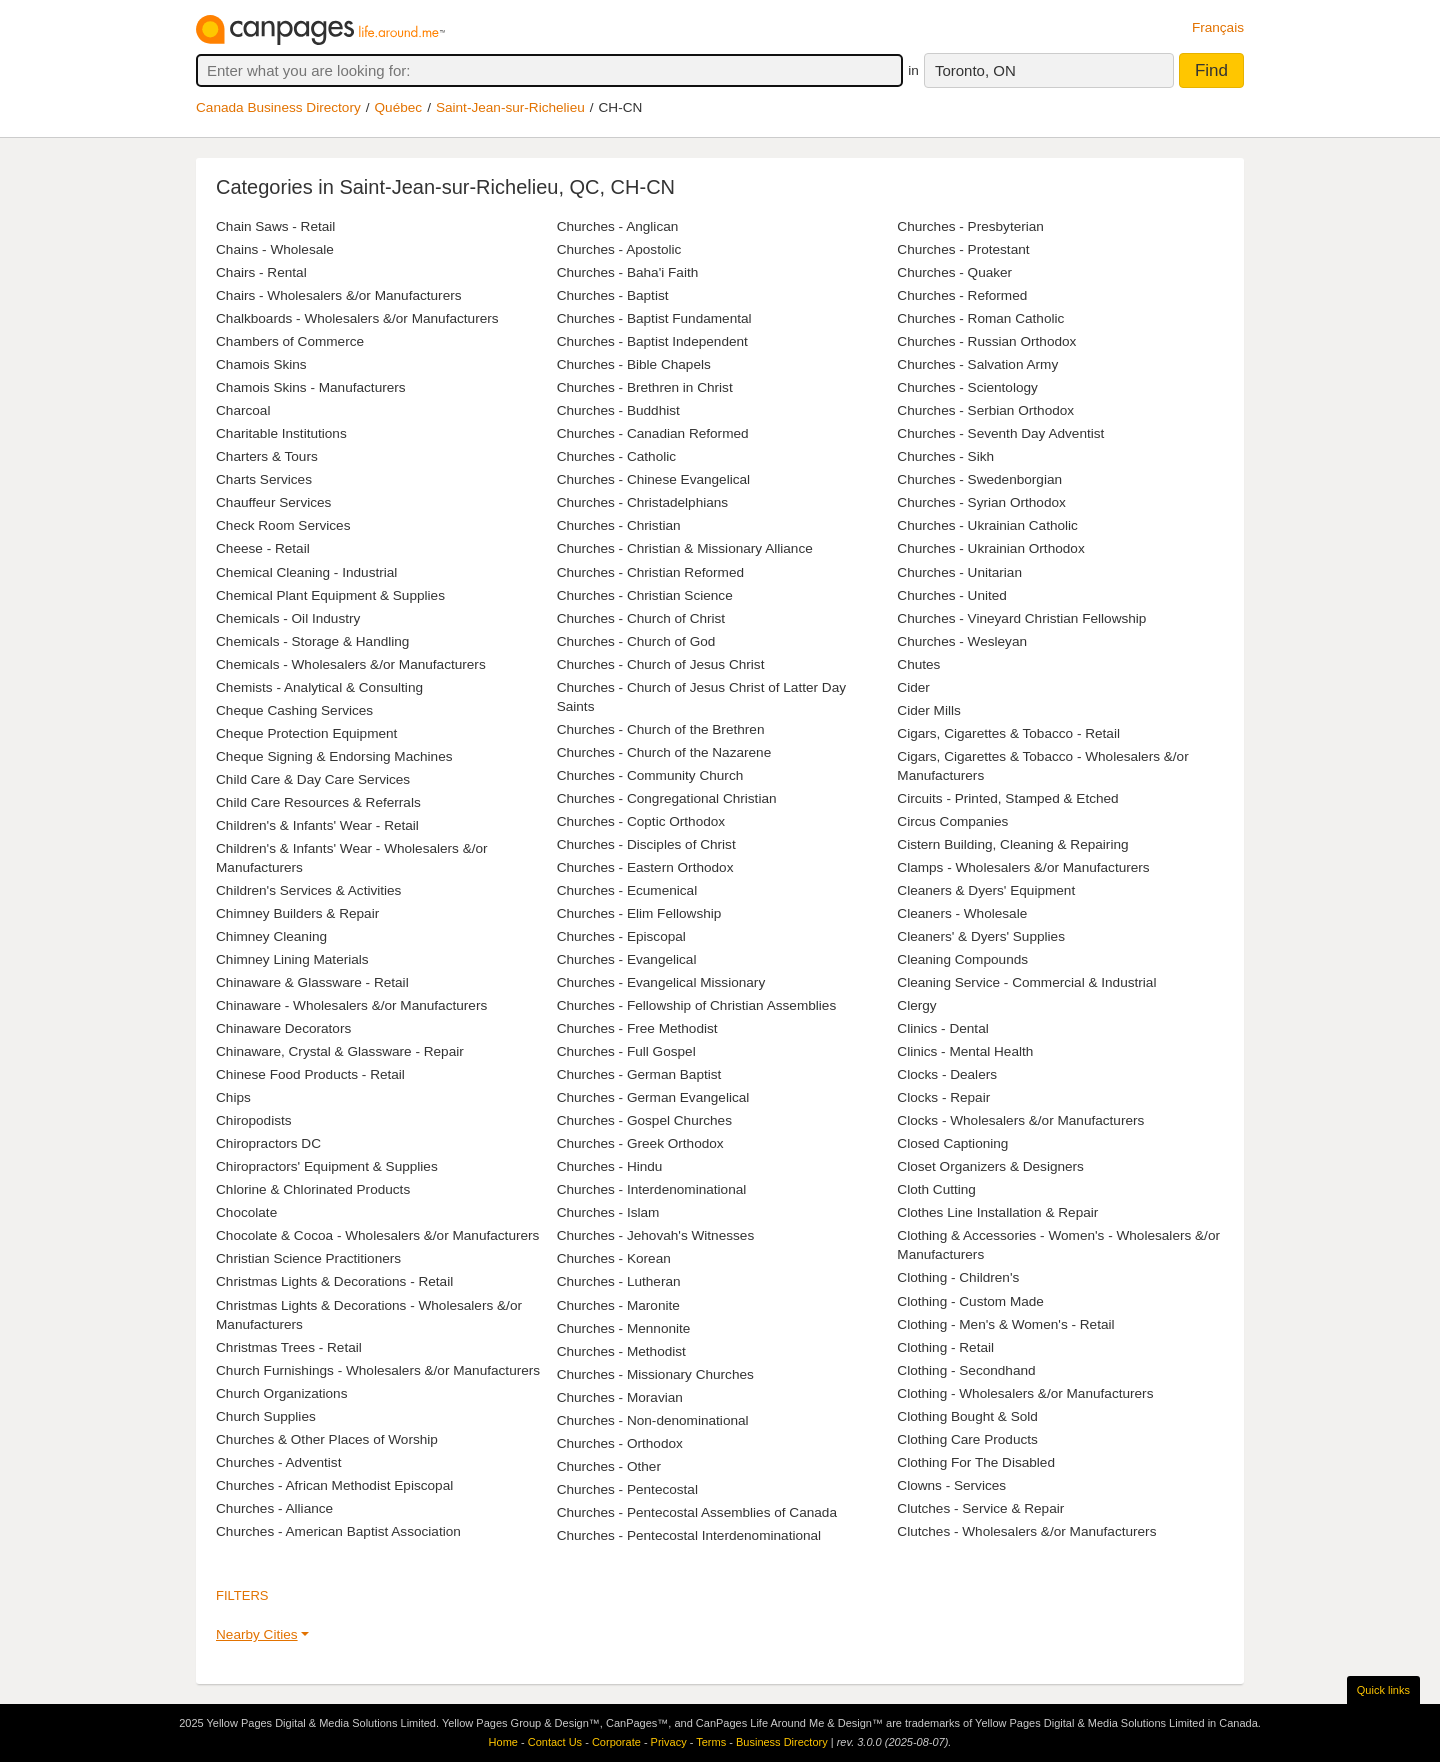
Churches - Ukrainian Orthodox (990, 548)
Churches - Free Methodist (637, 1028)
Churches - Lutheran (619, 1281)
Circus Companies (952, 821)
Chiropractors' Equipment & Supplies (327, 1166)
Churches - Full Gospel (626, 1051)
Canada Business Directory (278, 107)
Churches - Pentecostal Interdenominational (689, 1535)
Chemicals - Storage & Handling (312, 641)
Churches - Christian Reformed (650, 572)
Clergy (916, 1005)
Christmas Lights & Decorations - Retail (334, 1281)
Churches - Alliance (274, 1508)
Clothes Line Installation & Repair (997, 1212)
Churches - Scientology (967, 387)
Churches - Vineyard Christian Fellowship (1021, 618)
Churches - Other (609, 1466)
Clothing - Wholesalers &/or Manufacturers (1025, 1393)
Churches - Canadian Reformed (653, 433)
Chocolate (246, 1212)
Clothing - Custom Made (970, 1301)
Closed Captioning (952, 1143)
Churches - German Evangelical (653, 1097)
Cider (913, 687)
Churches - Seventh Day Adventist (1000, 433)
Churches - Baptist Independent (652, 341)
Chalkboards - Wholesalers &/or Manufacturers (357, 318)
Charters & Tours (267, 456)
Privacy (669, 1742)
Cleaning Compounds (962, 959)
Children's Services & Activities (308, 890)
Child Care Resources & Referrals (318, 802)
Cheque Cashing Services (294, 710)
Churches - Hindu (610, 1166)
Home (503, 1742)
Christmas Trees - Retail (289, 1347)
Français (1218, 27)
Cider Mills (928, 710)
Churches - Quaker (954, 272)
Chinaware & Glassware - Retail (312, 982)
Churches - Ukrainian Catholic (987, 525)
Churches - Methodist (621, 1351)
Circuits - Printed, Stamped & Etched (1007, 798)
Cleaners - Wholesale (962, 913)
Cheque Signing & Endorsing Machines (334, 756)
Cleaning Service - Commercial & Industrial (1026, 982)
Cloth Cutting (936, 1189)
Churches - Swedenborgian (979, 479)
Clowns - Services (951, 1485)
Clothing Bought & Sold (967, 1416)
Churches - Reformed (962, 295)
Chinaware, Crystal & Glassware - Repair (340, 1051)
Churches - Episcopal (621, 936)
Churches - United (952, 595)
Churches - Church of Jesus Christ (661, 664)
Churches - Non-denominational (653, 1420)
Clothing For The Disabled (976, 1462)
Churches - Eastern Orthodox (645, 867)
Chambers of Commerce (290, 341)
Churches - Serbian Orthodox (985, 410)
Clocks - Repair (943, 1097)
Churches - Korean (614, 1258)
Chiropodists (254, 1120)
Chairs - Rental (261, 272)
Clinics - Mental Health (965, 1051)
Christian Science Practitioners (308, 1258)
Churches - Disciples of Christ (646, 844)
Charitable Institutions (281, 433)
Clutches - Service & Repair (980, 1508)
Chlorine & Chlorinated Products (313, 1189)
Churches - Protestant (963, 249)
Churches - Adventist (278, 1462)
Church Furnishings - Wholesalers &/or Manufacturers (378, 1370)
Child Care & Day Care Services (313, 779)
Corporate (616, 1742)
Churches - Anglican (618, 226)
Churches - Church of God (636, 641)
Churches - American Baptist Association (338, 1531)
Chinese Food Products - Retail (310, 1074)
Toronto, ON (975, 70)
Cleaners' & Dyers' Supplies (981, 936)
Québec (399, 107)
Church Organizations (281, 1393)
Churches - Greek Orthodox (640, 1143)
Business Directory (782, 1742)
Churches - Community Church (650, 775)
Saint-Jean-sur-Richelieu (510, 107)
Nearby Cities (257, 1634)
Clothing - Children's (958, 1277)
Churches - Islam (608, 1212)
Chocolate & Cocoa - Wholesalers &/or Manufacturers (377, 1235)
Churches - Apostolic (619, 249)
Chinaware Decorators (283, 1028)
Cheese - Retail (263, 548)
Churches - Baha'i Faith (628, 272)
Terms (711, 1742)
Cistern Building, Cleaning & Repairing (1012, 844)
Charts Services (264, 479)
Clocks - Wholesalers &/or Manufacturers (1020, 1120)
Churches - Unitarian (959, 572)
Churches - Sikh (945, 456)
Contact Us (555, 1742)
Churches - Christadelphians (643, 502)
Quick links (1383, 1690)
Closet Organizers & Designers (990, 1166)
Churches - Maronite (618, 1305)
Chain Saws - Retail (275, 226)
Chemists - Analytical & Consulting (319, 687)
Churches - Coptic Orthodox (641, 821)
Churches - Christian (619, 525)
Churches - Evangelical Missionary (661, 982)
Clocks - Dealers (947, 1074)
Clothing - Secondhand (966, 1370)
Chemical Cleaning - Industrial (306, 572)
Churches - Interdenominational (652, 1189)
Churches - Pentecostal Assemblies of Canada (697, 1512)
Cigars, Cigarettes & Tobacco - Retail (1008, 733)
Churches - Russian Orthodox (986, 341)
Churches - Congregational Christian (667, 798)
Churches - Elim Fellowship (639, 913)
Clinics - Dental (942, 1028)
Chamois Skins (261, 364)
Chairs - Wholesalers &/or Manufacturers (339, 295)
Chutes (918, 664)
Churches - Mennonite (624, 1328)
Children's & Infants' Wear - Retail (317, 825)
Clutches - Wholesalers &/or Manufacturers (1026, 1531)
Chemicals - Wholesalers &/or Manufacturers (351, 664)
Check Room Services (283, 525)
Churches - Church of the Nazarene (664, 752)
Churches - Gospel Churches (644, 1120)
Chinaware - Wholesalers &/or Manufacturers (351, 1005)
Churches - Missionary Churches (655, 1374)
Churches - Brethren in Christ (645, 387)
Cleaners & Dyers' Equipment (986, 890)
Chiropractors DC (268, 1143)
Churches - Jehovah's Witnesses (656, 1235)
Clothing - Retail (945, 1347)
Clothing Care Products (967, 1439)
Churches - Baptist (613, 295)
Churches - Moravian (620, 1397)
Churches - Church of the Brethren (661, 729)
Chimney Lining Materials (292, 959)
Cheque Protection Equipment (306, 733)
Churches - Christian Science (645, 595)
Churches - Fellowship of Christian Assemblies (697, 1005)
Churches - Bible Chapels (634, 364)
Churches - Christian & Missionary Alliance (685, 548)
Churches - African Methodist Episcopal (334, 1485)
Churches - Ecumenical (627, 890)
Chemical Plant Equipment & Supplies (330, 595)
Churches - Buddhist (618, 410)
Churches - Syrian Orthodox (981, 502)
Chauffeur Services (273, 502)
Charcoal (243, 410)
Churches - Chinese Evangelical (653, 479)
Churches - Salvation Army (977, 364)
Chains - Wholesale (275, 249)
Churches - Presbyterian (970, 226)
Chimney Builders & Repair (297, 913)
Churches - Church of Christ (641, 618)
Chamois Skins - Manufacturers (311, 387)
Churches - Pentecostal (627, 1489)
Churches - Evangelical (627, 959)
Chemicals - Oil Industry (288, 618)
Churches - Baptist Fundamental (654, 318)
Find (1211, 70)
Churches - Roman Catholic (980, 318)
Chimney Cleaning (271, 936)
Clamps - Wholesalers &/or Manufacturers (1023, 867)
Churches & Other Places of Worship (327, 1439)
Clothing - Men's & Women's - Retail (1005, 1324)
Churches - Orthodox (620, 1443)
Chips (233, 1097)
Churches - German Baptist (639, 1074)
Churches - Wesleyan (962, 641)
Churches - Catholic (616, 456)
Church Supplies (266, 1416)
